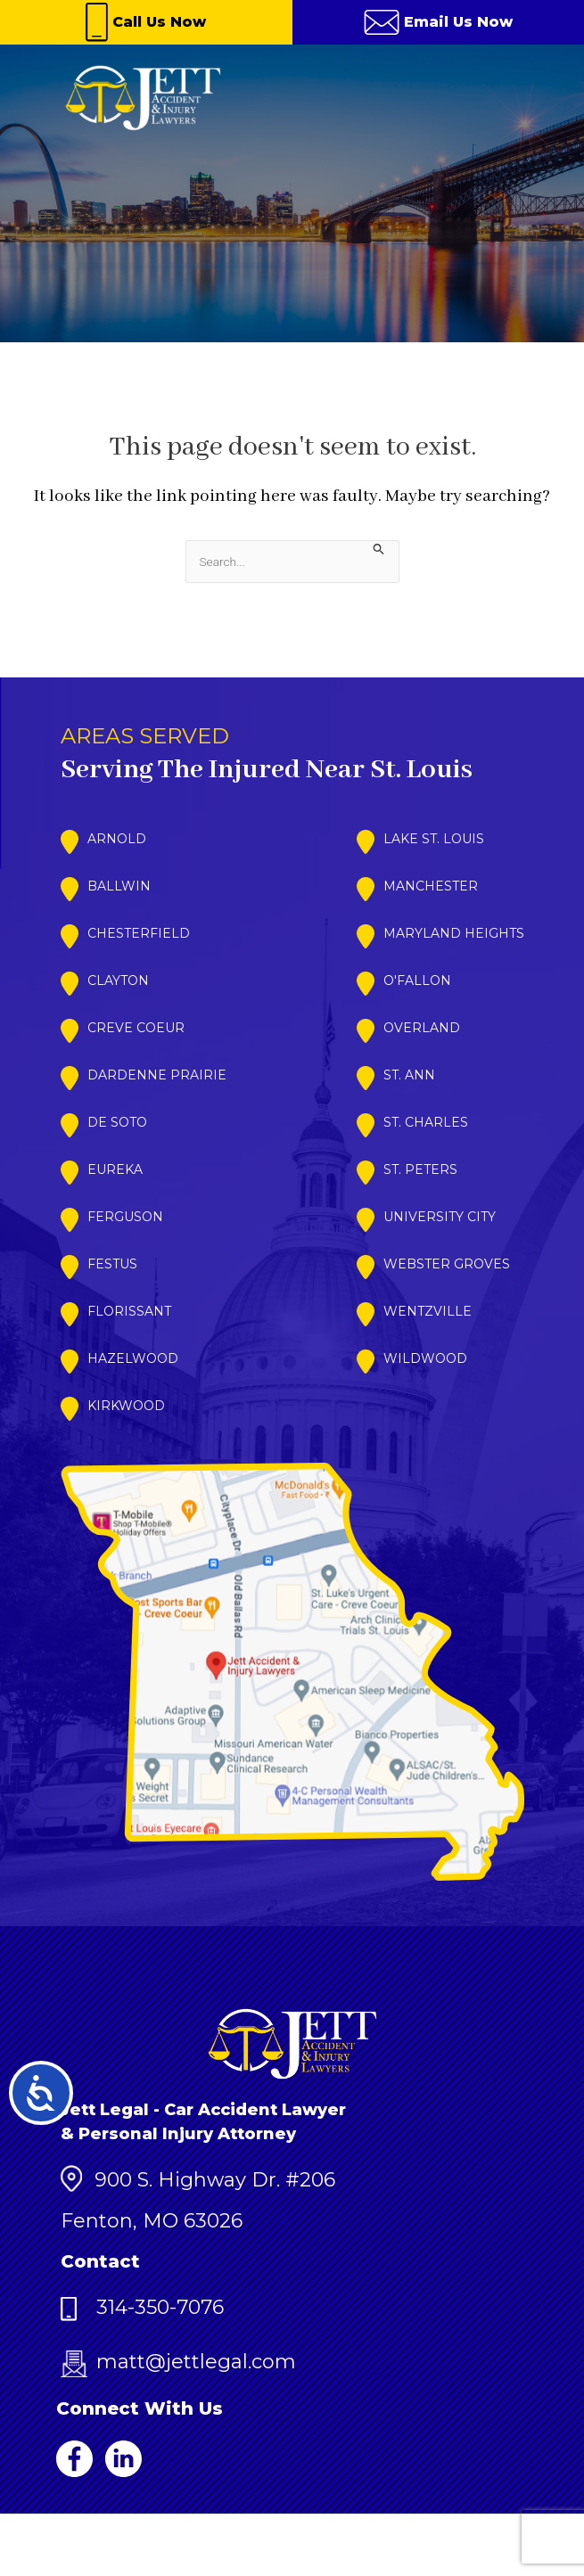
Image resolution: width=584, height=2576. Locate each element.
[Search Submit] (379, 548)
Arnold (116, 839)
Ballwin (119, 886)
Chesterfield (138, 933)
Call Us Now (146, 22)
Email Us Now (438, 22)
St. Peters (420, 1169)
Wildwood (425, 1358)
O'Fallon (417, 980)
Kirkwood (126, 1406)
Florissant (129, 1311)
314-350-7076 (142, 2307)
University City (439, 1217)
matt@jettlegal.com (178, 2362)
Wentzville (427, 1311)
